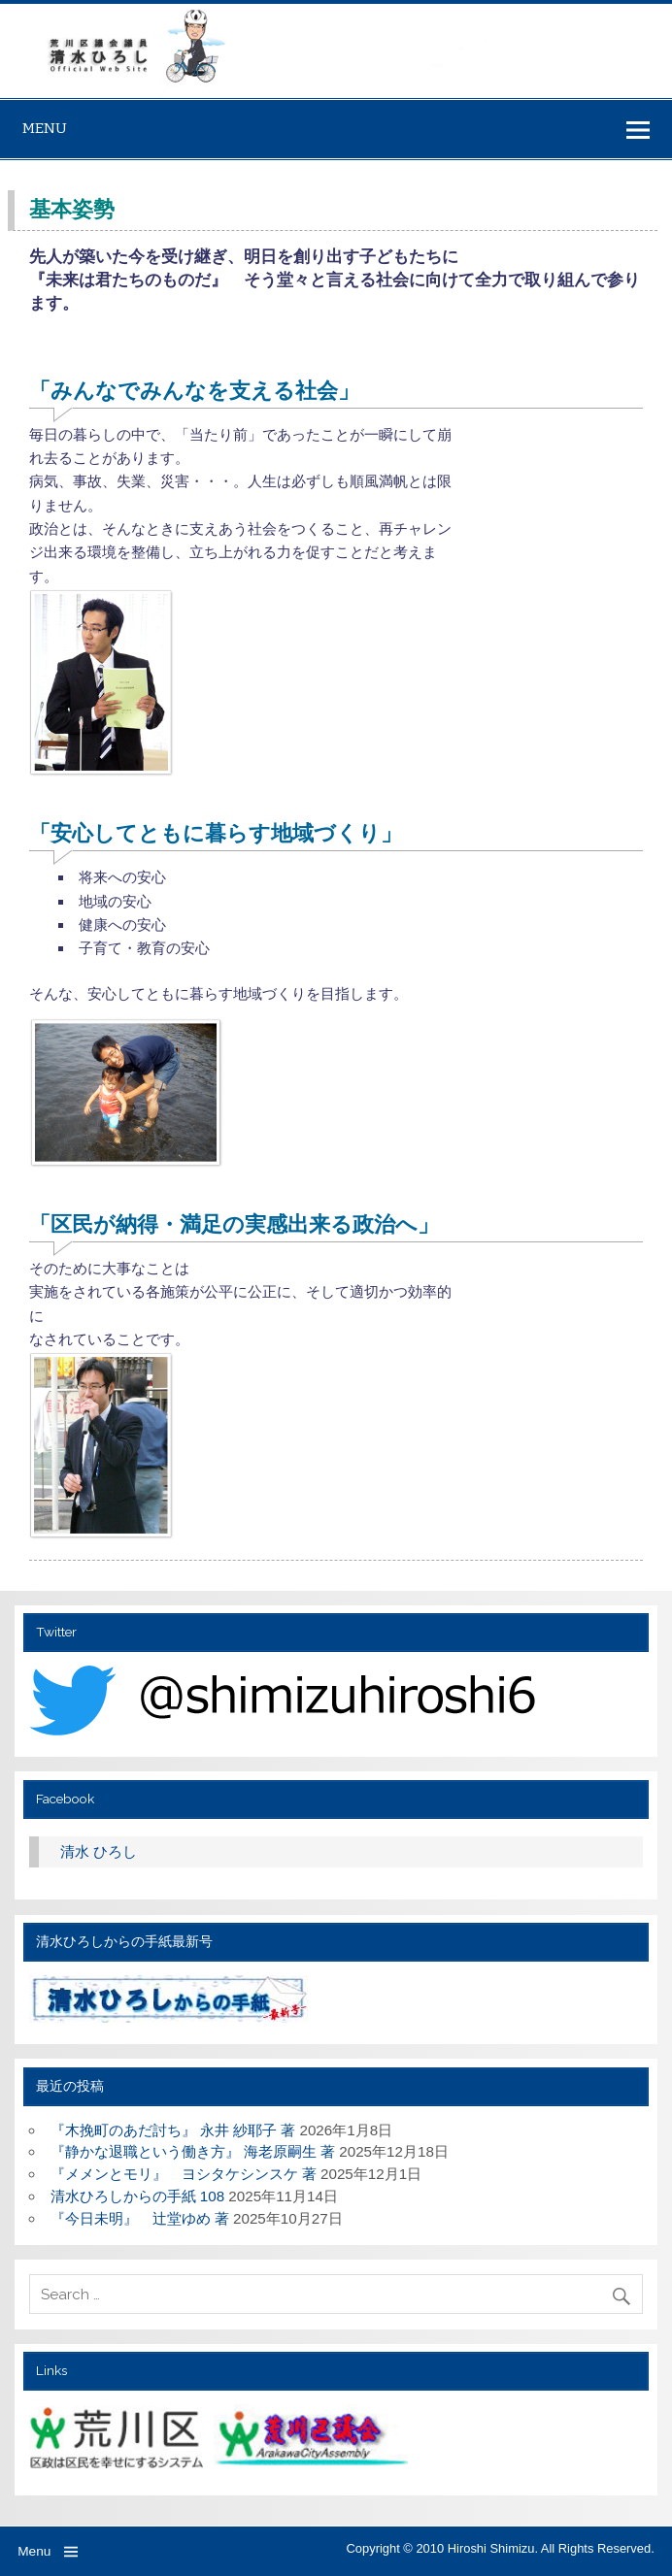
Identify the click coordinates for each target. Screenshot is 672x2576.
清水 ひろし (98, 1851)
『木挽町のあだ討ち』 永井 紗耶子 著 (173, 2130)
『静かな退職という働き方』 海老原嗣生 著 (192, 2151)
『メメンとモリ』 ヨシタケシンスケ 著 (183, 2173)
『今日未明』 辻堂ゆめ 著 (139, 2218)
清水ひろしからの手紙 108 (137, 2196)
